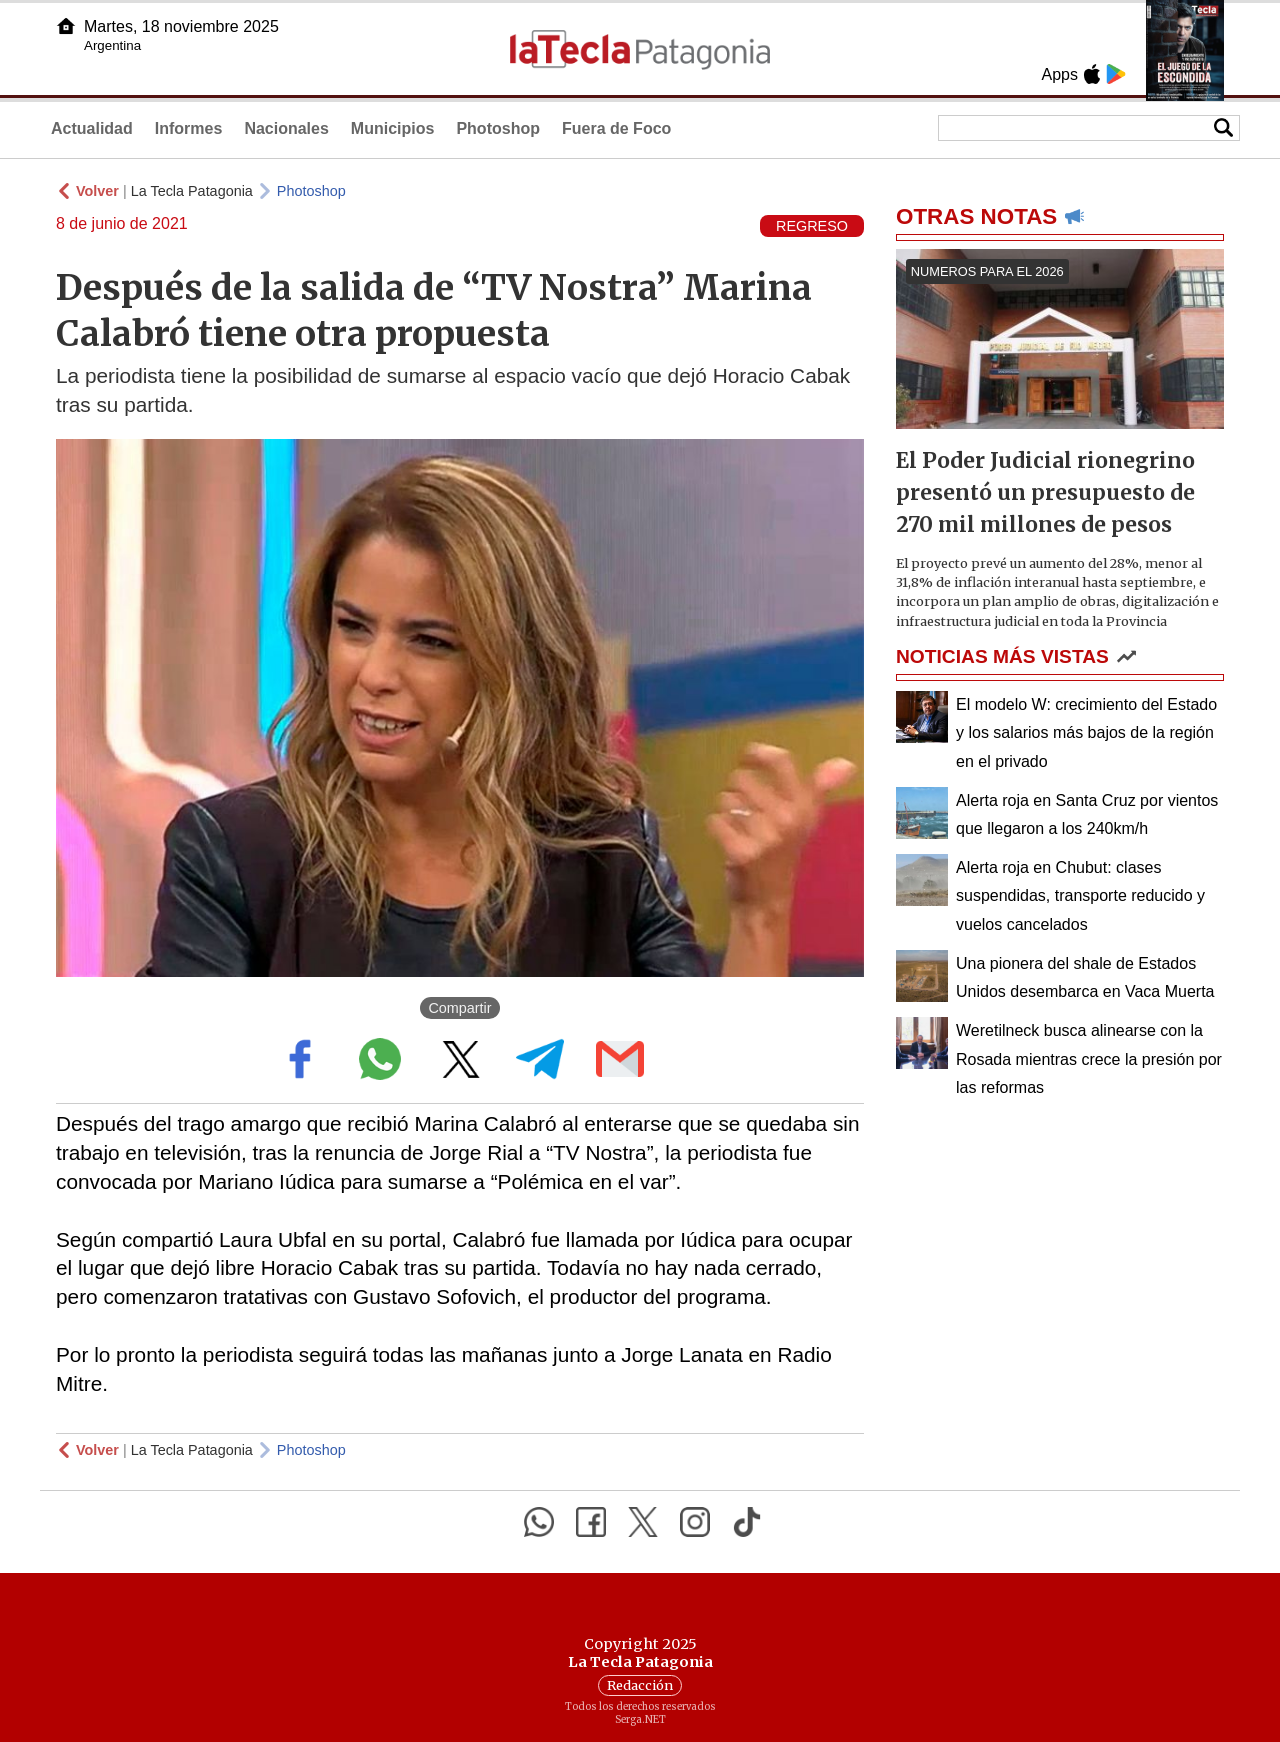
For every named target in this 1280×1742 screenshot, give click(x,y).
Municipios (393, 128)
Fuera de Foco (616, 128)
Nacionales (286, 128)
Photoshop (498, 128)
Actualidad (92, 128)
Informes (189, 128)
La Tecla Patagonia (192, 191)
